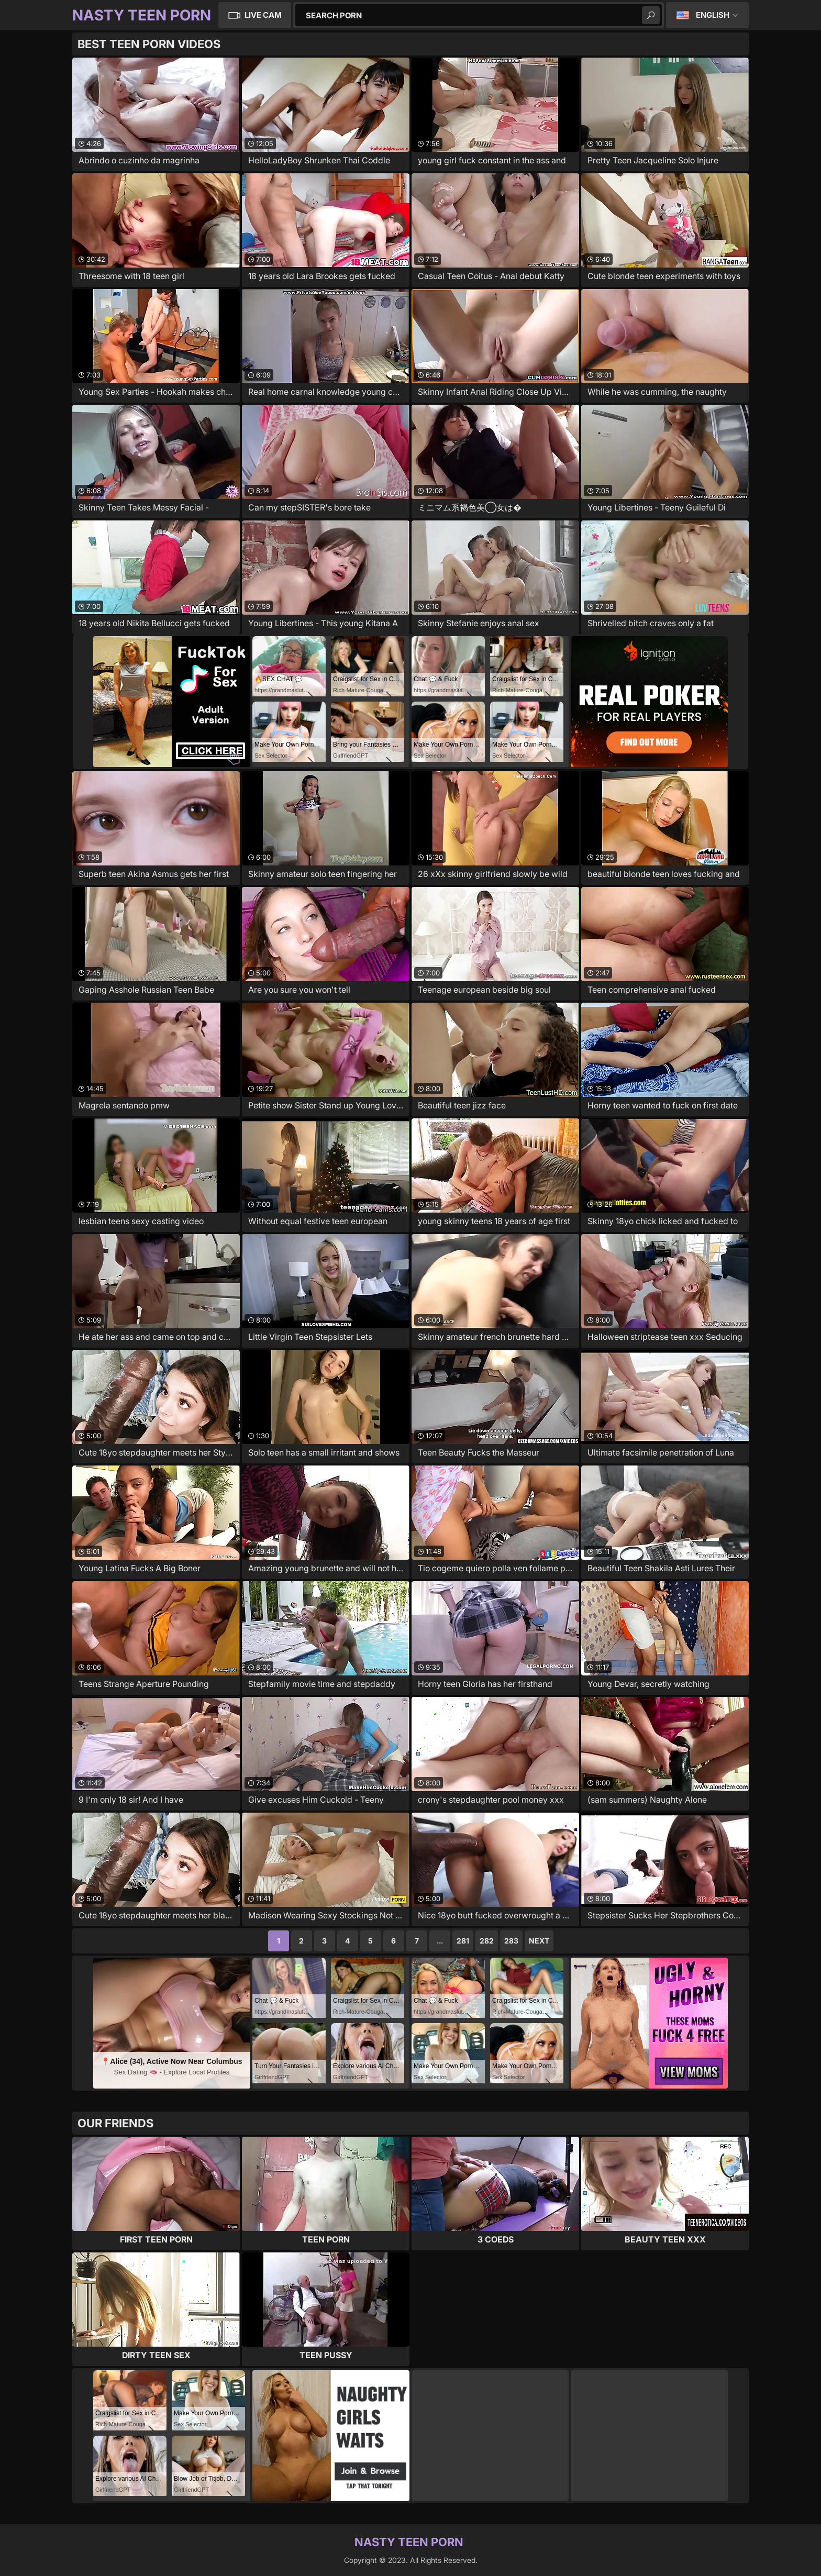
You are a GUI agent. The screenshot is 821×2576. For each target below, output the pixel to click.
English (712, 15)
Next (539, 1940)
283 (511, 1940)
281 (463, 1940)
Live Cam (263, 15)
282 (487, 1940)
